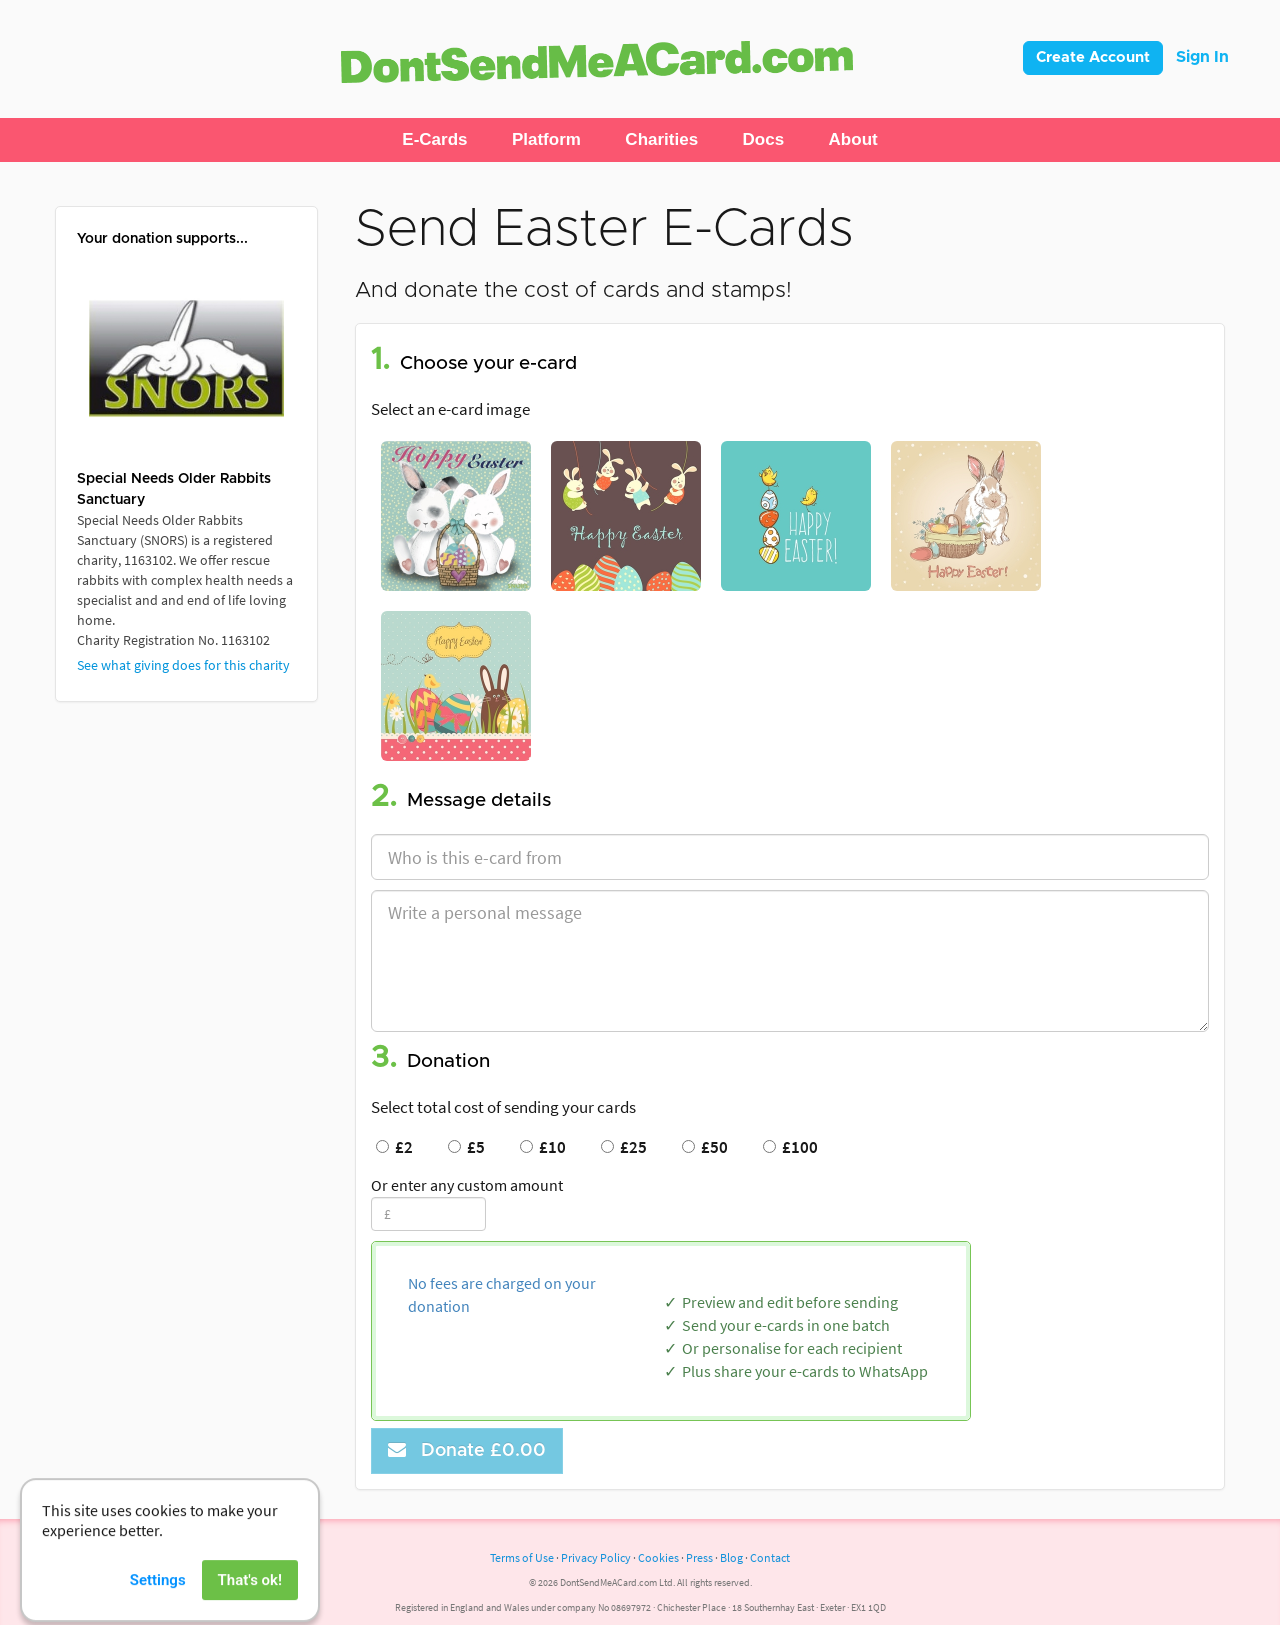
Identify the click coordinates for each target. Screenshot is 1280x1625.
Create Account (1093, 57)
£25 (624, 1147)
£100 (790, 1147)
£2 (394, 1147)
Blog (731, 1557)
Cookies (658, 1557)
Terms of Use (522, 1557)
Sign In (1202, 57)
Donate (467, 1450)
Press (699, 1557)
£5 (466, 1147)
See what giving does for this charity (183, 665)
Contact (770, 1557)
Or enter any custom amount (467, 1185)
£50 (705, 1147)
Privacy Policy (596, 1557)
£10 (543, 1147)
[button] (434, 140)
